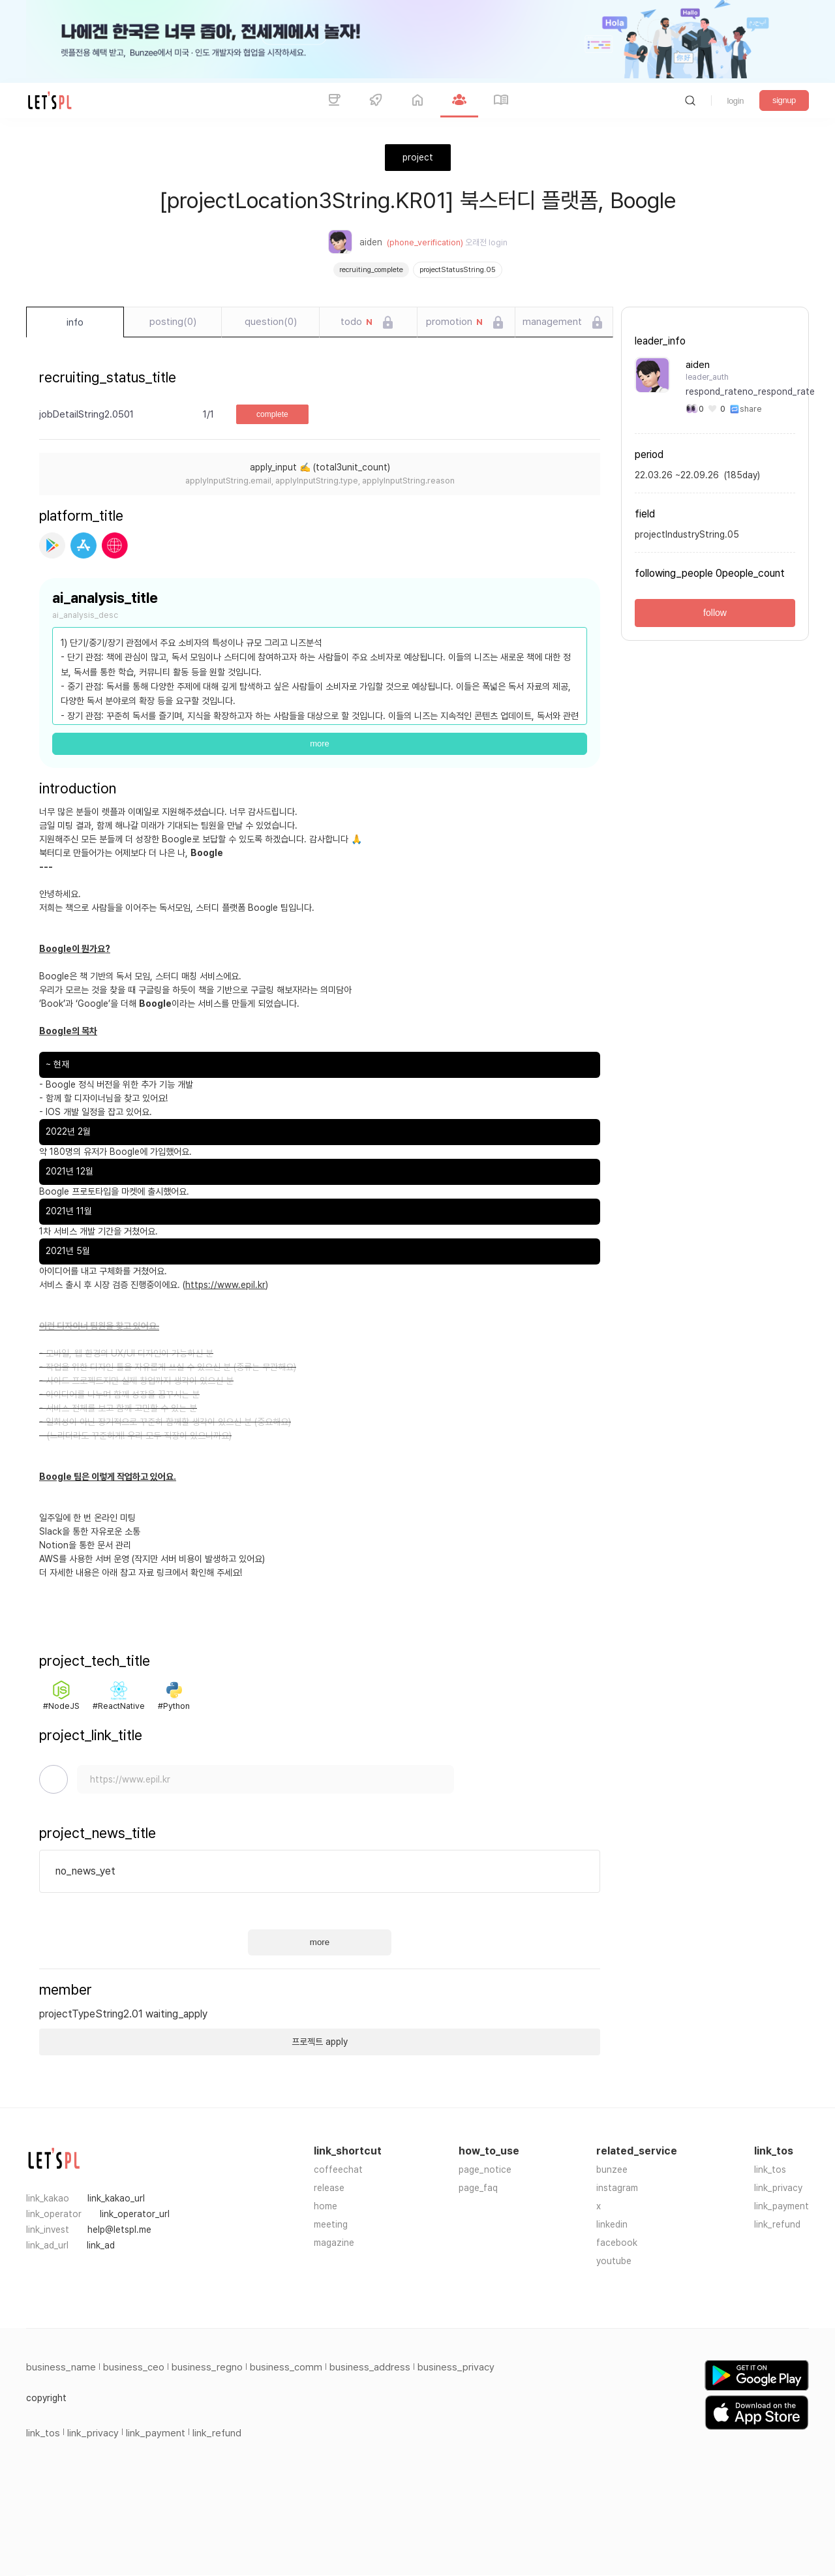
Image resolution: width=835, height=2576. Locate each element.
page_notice (485, 2169)
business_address (369, 2367)
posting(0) (172, 322)
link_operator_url (135, 2214)
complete (272, 414)
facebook (616, 2242)
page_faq (478, 2188)
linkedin (612, 2224)
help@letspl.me (119, 2229)
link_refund (777, 2224)
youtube (613, 2261)
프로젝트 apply (320, 2041)
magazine (334, 2242)
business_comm (286, 2367)
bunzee (612, 2169)
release (329, 2188)
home (325, 2206)
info (75, 322)
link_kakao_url (116, 2198)
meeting (331, 2224)
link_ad (101, 2245)
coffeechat (338, 2169)
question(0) (271, 322)
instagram (617, 2188)
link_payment (781, 2206)
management (552, 322)
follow (715, 612)
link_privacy (778, 2188)
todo (356, 322)
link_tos (770, 2169)
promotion (454, 322)
